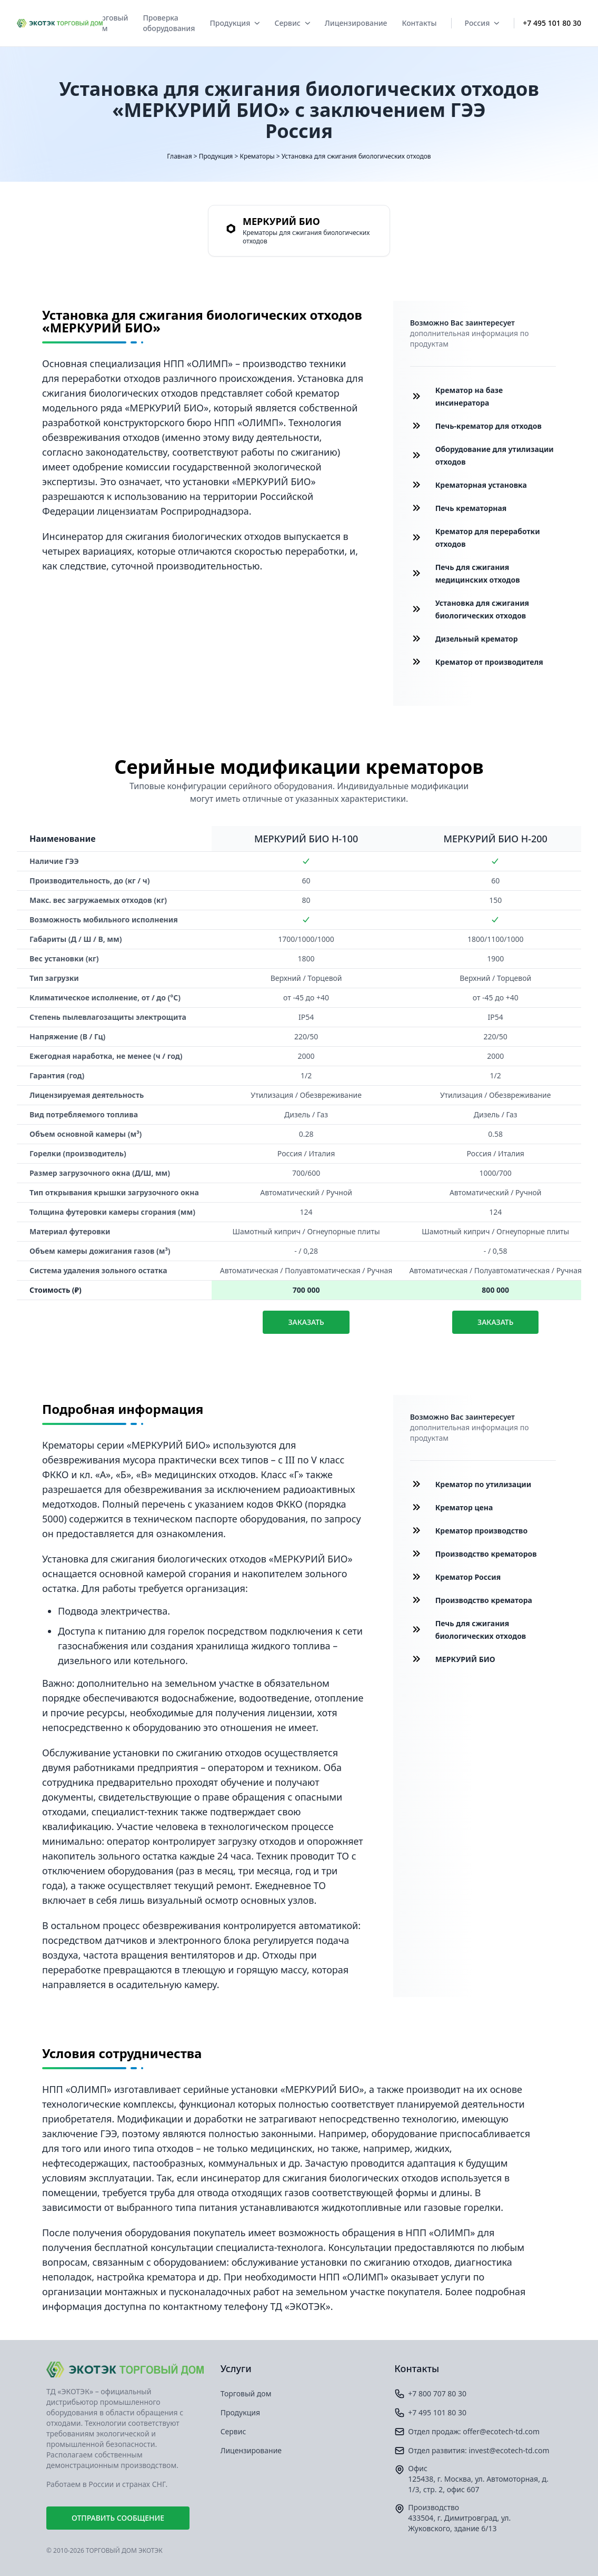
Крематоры (257, 156)
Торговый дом (110, 23)
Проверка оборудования (169, 23)
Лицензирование (356, 23)
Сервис (292, 23)
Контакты (419, 23)
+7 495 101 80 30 (552, 23)
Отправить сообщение (118, 2518)
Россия (481, 23)
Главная (179, 156)
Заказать (306, 1322)
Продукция (235, 23)
